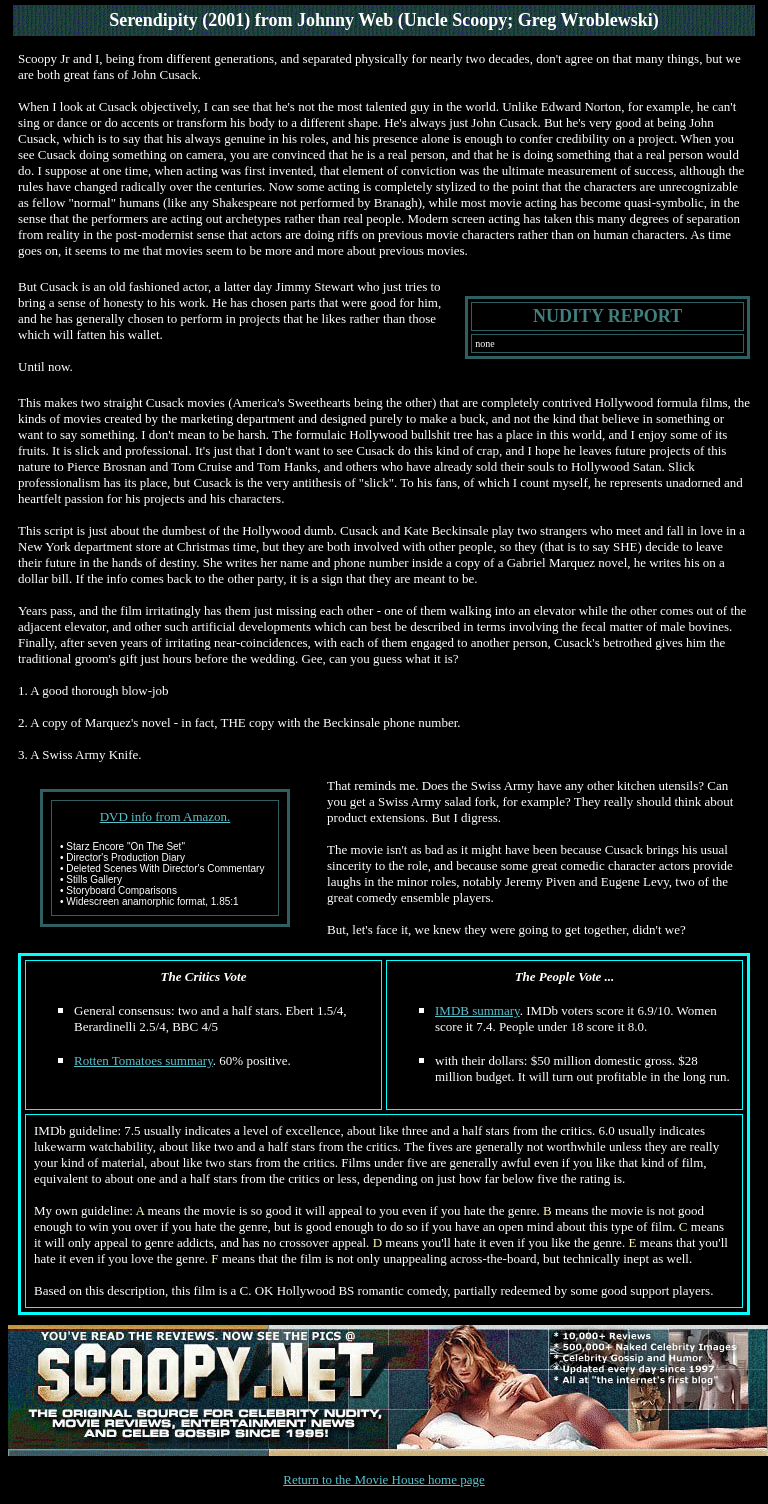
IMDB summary (477, 1010)
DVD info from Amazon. (165, 816)
